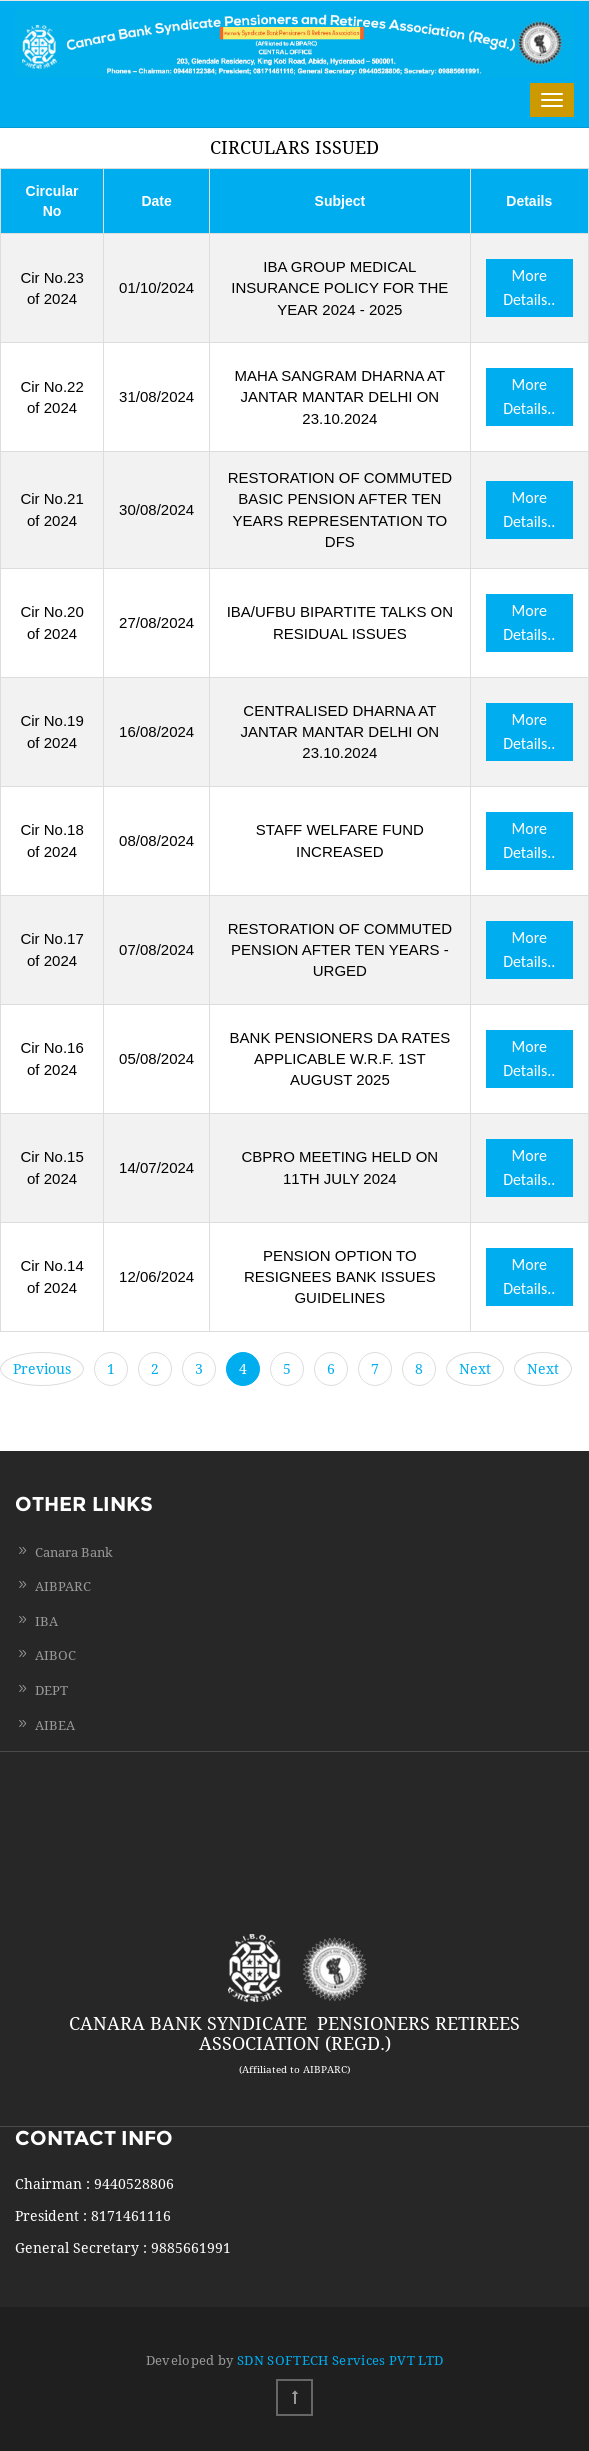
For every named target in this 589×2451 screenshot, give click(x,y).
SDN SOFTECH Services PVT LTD (340, 2360)
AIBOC (55, 1655)
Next (475, 1369)
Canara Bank (74, 1552)
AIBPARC (63, 1586)
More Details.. (529, 287)
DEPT (51, 1690)
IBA (46, 1621)
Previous (42, 1369)
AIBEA (55, 1725)
